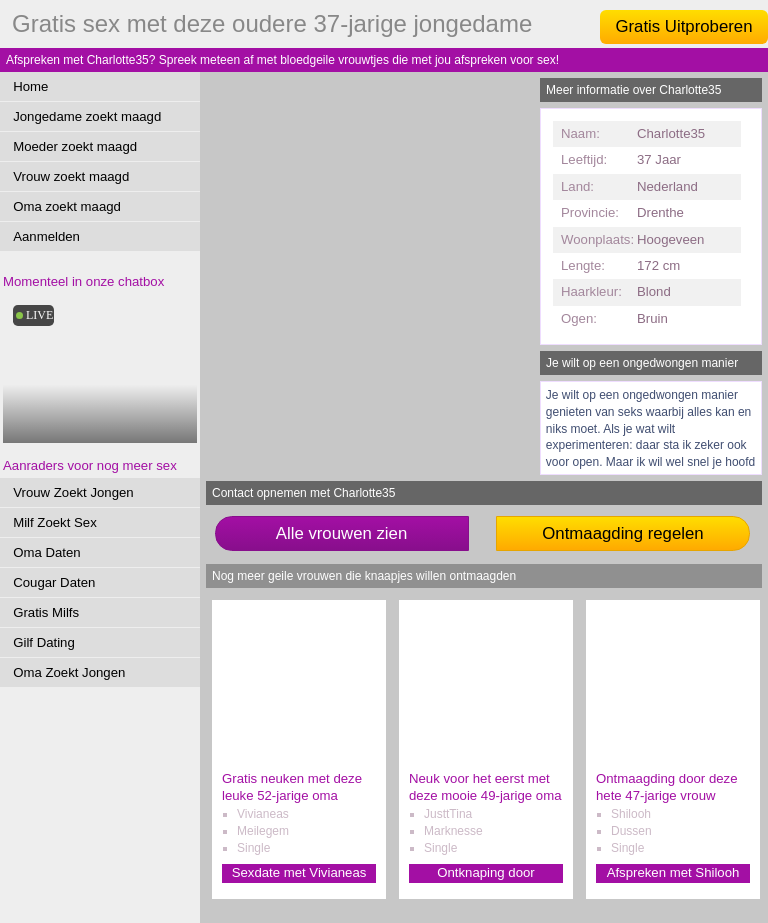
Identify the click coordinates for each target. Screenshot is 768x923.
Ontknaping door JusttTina (486, 873)
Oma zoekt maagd (67, 206)
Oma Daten (46, 552)
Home (30, 86)
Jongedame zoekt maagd (87, 116)
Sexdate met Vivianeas (299, 872)
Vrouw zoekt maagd (71, 176)
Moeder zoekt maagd (75, 146)
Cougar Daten (54, 582)
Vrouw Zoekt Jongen (73, 492)
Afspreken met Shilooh (673, 872)
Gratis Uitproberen (683, 26)
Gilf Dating (44, 642)
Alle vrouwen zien (342, 533)
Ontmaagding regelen (622, 533)
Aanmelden (46, 236)
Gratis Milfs (46, 612)
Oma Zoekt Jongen (69, 672)
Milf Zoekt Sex (55, 522)
